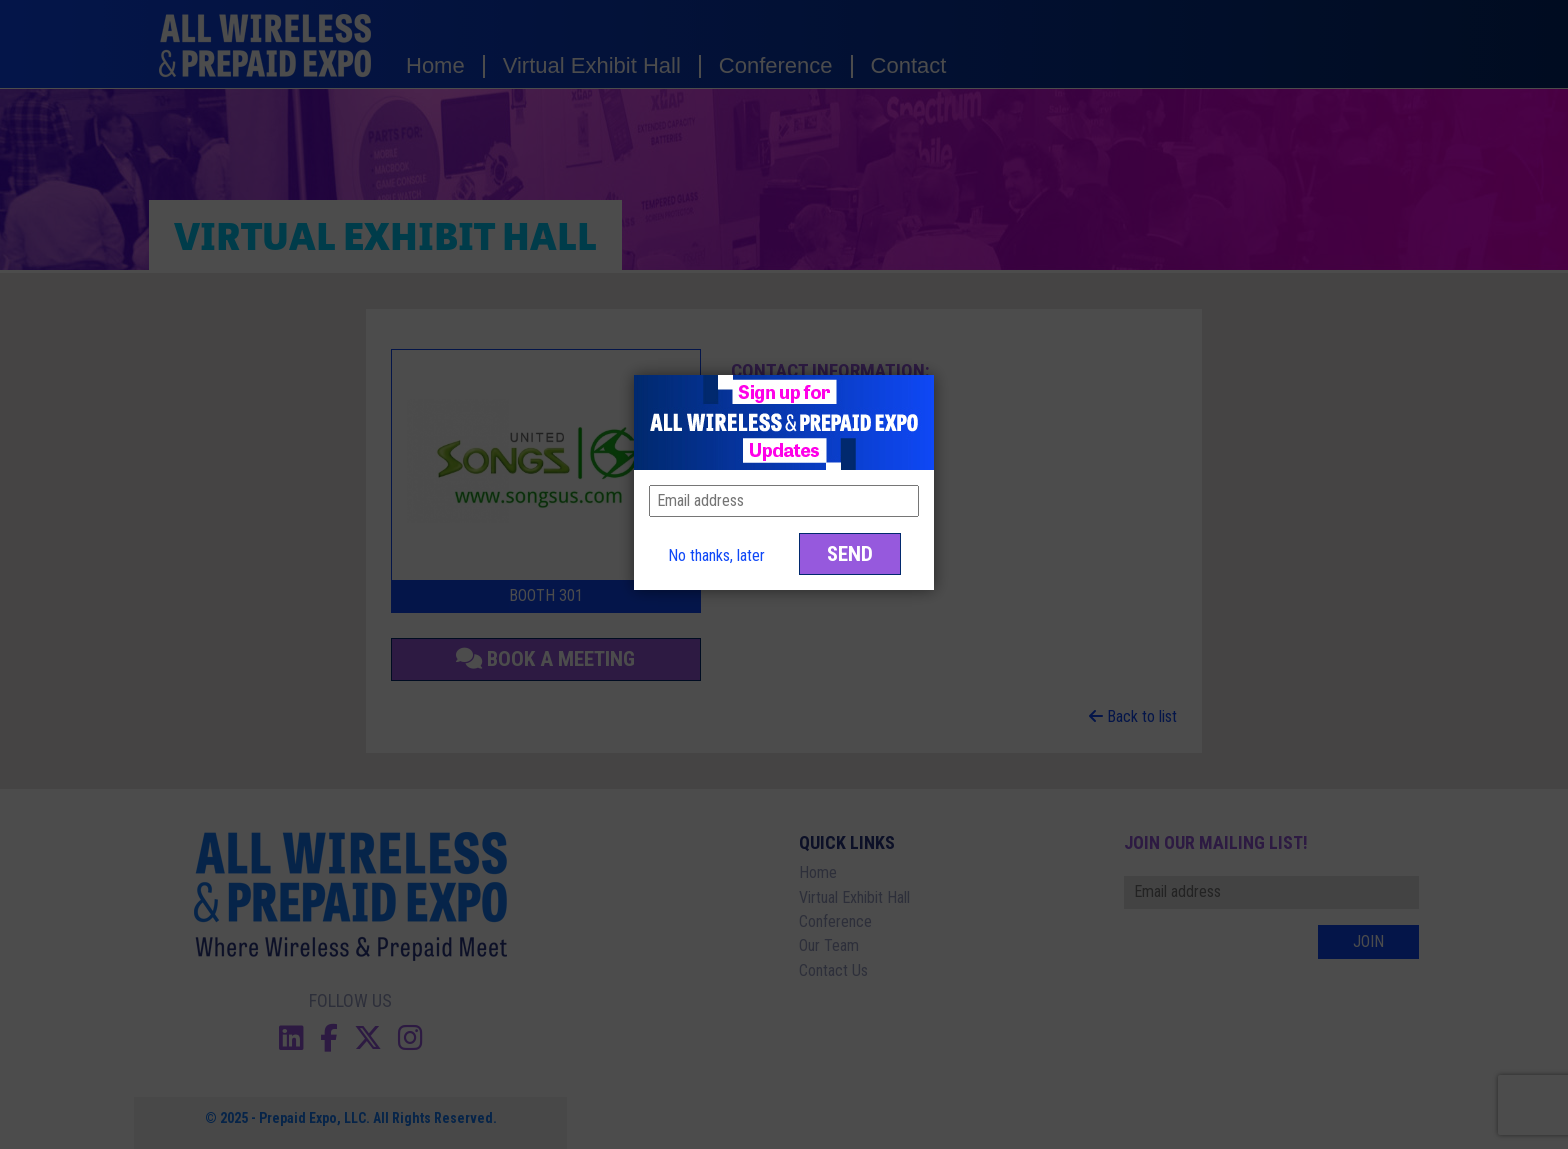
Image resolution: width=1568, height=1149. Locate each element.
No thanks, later (716, 555)
